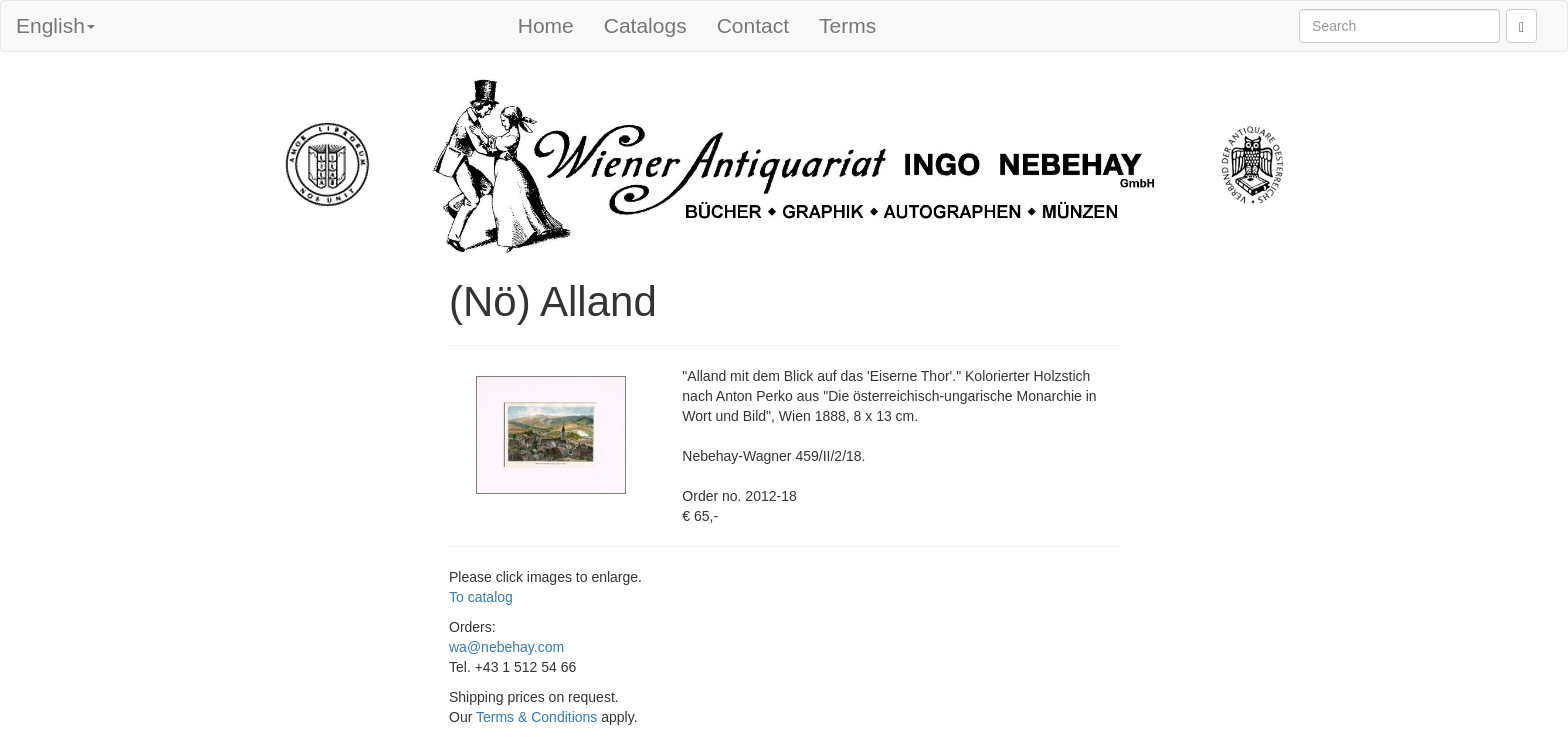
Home (546, 25)
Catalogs (645, 25)
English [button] (55, 25)
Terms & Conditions (536, 717)
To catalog (481, 597)
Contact (753, 25)
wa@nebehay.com (506, 647)
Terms (847, 25)
